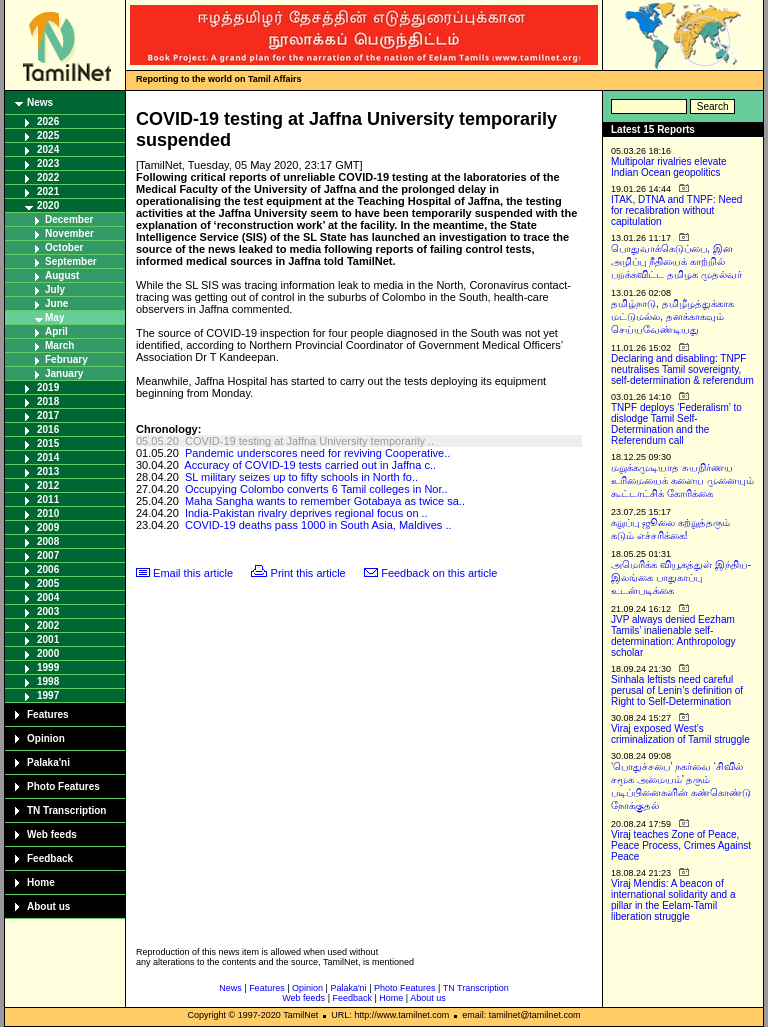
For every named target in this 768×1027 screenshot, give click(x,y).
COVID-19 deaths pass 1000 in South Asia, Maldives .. (318, 525)
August (62, 275)
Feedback (50, 858)
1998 (48, 681)
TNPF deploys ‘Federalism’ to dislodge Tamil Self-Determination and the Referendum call (676, 424)
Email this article (193, 573)
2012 (48, 485)
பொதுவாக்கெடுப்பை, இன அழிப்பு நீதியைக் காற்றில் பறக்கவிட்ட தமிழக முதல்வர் (676, 261)
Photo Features (63, 786)
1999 (48, 667)
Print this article (308, 573)
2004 (48, 597)
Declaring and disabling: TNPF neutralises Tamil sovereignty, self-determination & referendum (682, 369)
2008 (48, 541)
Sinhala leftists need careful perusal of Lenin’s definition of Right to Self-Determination (677, 690)
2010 (48, 513)
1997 (48, 695)
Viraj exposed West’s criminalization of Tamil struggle (680, 734)
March (59, 345)
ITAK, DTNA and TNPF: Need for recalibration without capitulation (676, 210)
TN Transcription (66, 810)
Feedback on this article (439, 573)
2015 (48, 443)
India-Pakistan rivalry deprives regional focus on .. (306, 513)
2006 (48, 569)
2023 (48, 163)
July (55, 289)
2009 (48, 527)
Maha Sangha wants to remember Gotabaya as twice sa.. (325, 501)
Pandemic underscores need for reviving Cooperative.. (317, 453)
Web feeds (52, 834)
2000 (48, 653)
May (54, 317)
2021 (48, 191)
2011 (48, 499)
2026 (48, 121)
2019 (48, 387)
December (69, 219)
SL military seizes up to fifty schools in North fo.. (301, 477)
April (56, 331)
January (64, 373)
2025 (48, 135)
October (64, 247)
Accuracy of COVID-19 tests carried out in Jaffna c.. (310, 465)
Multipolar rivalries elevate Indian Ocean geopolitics (669, 167)
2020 (48, 205)
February (66, 359)
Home (41, 882)
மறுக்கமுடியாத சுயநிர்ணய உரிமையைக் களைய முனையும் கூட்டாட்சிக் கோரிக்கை (682, 480)
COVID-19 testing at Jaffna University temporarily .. (309, 441)
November (69, 233)
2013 (48, 471)
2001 (48, 639)
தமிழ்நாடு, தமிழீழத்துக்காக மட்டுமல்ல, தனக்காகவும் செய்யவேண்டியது (672, 316)
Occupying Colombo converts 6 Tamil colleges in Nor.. (316, 489)
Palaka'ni (48, 762)
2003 (48, 611)
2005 (48, 583)
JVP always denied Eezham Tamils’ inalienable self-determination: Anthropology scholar (673, 636)
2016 (48, 429)
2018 (48, 401)
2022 (48, 177)
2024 (48, 149)
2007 (48, 555)
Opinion (46, 738)
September (71, 261)
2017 (48, 415)
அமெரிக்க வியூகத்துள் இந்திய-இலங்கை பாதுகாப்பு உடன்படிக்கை (681, 577)
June (56, 303)
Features (48, 714)
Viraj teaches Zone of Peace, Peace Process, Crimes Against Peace (681, 845)
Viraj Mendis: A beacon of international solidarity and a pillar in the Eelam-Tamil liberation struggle (673, 900)
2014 (48, 457)
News (40, 102)
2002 (48, 625)
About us (48, 906)
